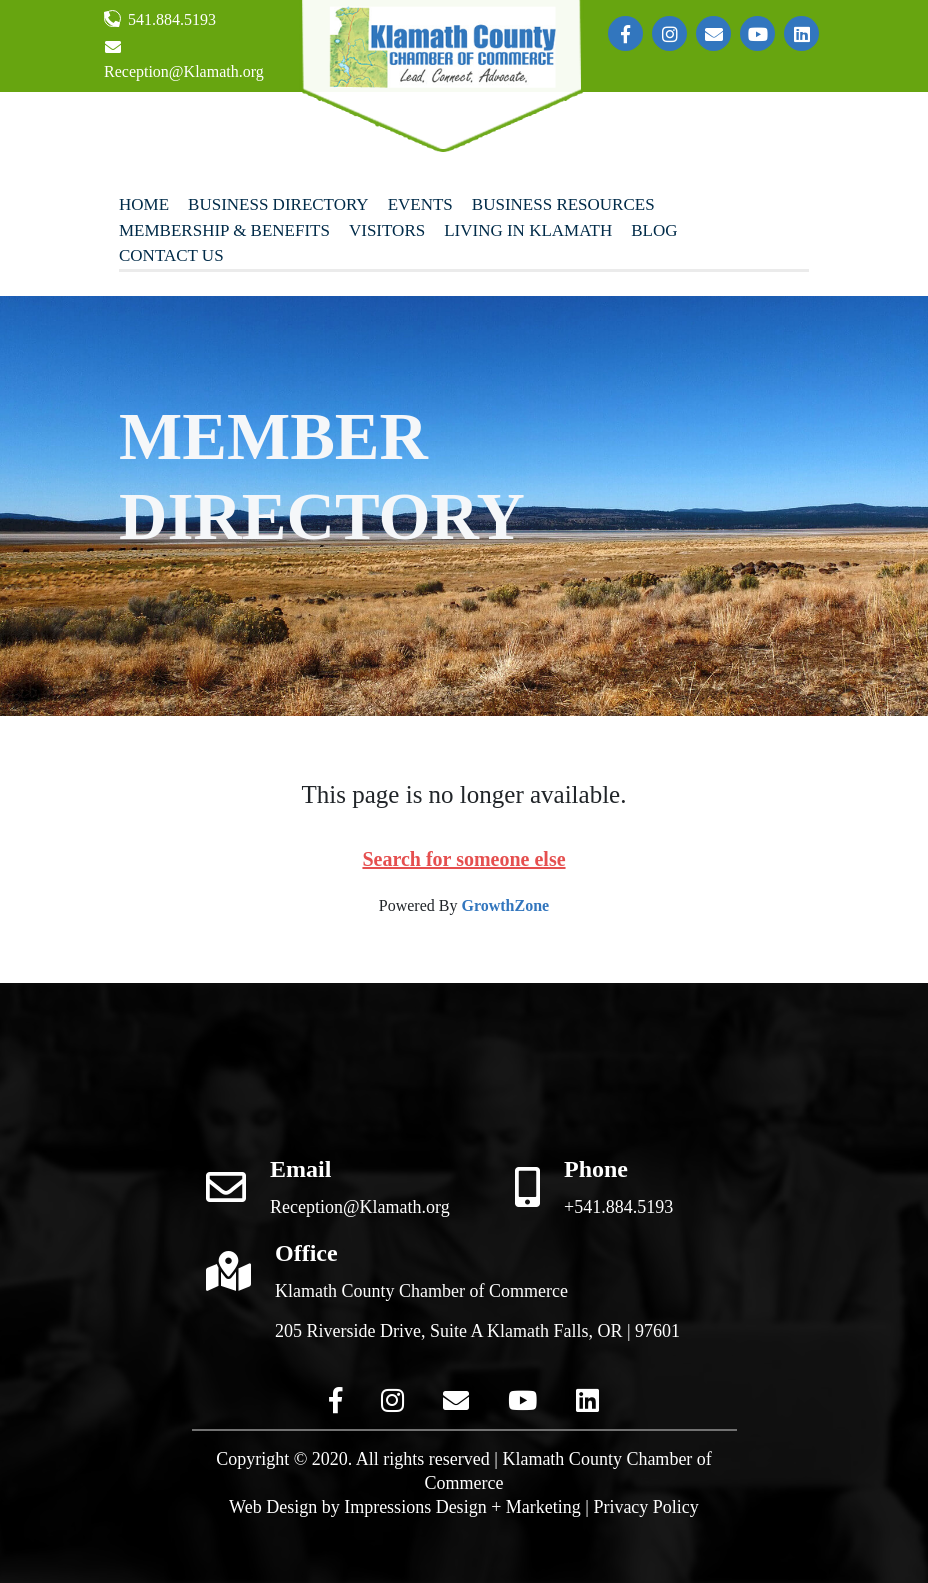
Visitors (387, 230)
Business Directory (278, 204)
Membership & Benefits (224, 230)
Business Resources (563, 204)
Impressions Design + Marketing (462, 1507)
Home (144, 204)
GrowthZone (505, 905)
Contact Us (171, 255)
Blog (654, 230)
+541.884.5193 (618, 1207)
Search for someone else (463, 859)
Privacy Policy (646, 1507)
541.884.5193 (160, 19)
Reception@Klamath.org (184, 59)
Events (420, 204)
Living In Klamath (528, 230)
